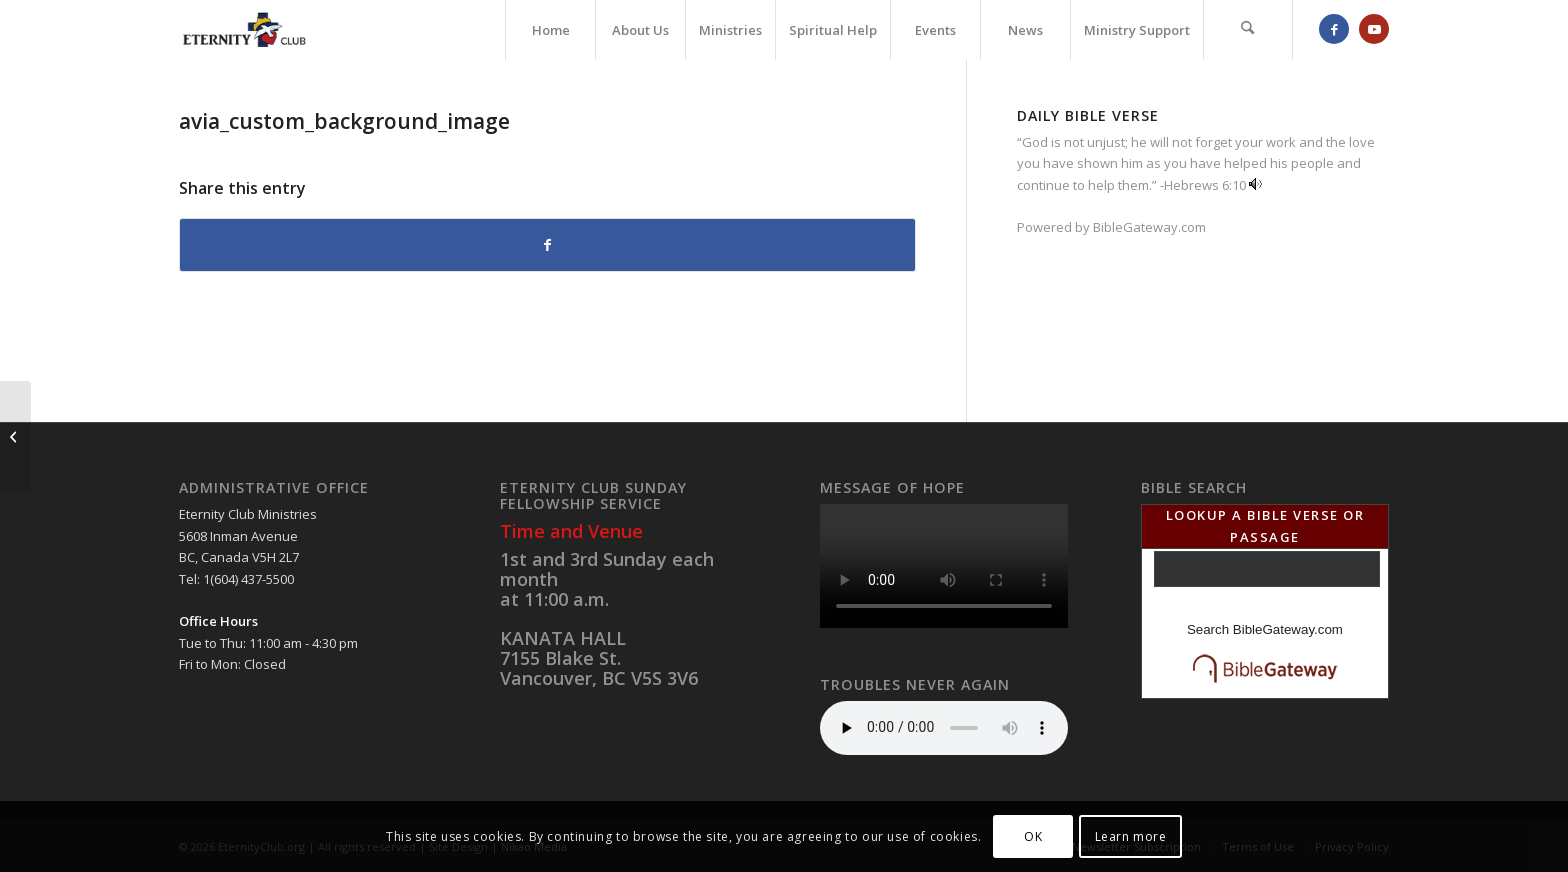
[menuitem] (550, 30)
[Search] (1248, 30)
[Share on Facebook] (547, 245)
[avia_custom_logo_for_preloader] (15, 436)
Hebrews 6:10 (1205, 185)
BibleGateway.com (1149, 227)
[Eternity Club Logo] (244, 30)
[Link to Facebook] (1334, 29)
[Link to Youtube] (1374, 29)
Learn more (1131, 836)
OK (1033, 836)
